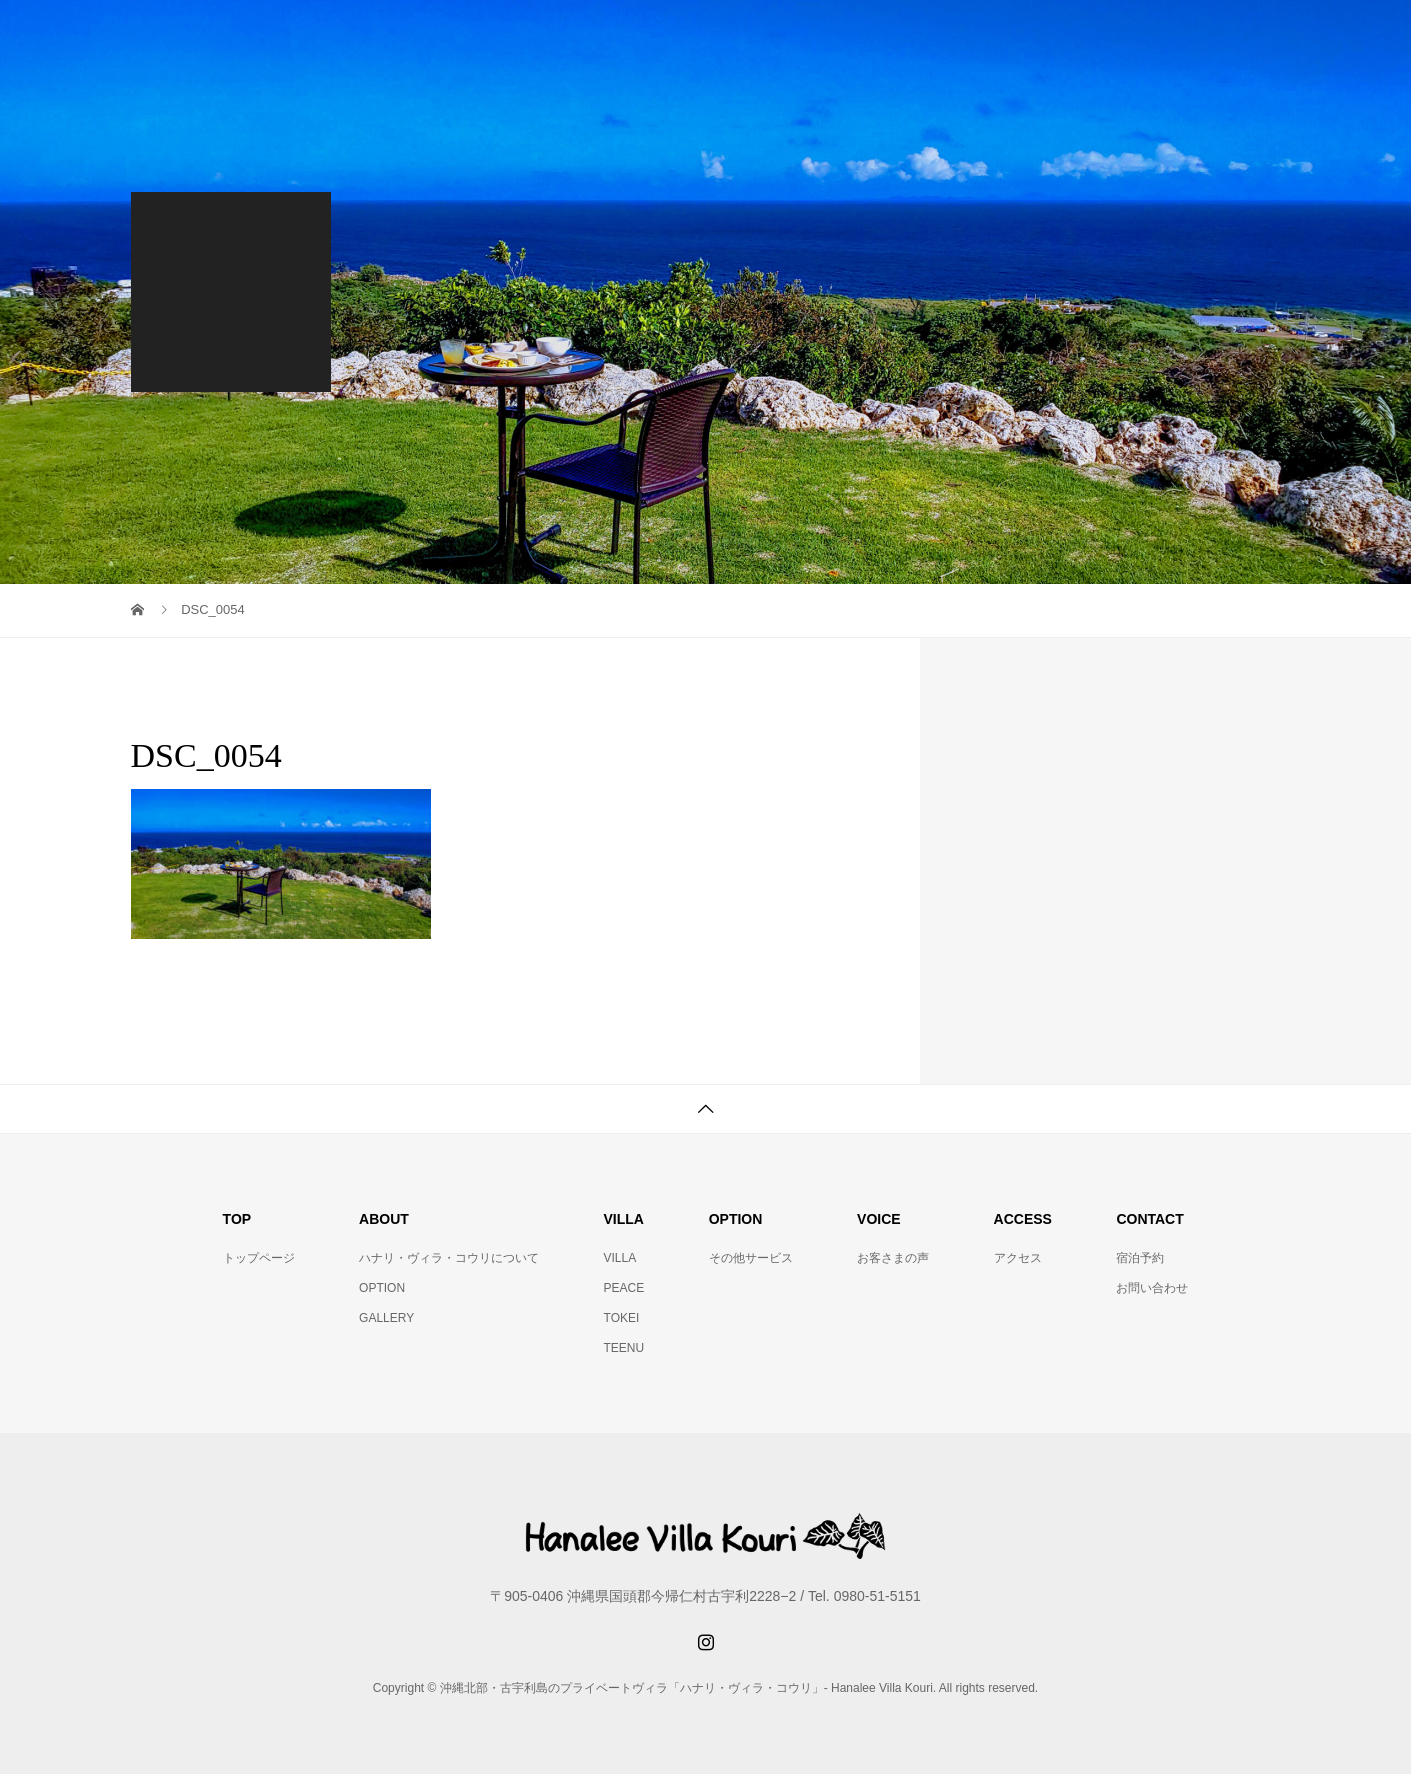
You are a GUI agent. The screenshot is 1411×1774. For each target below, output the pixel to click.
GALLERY (386, 1318)
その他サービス (751, 1258)
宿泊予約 (1140, 1258)
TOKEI (622, 1318)
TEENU (624, 1348)
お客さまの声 (893, 1258)
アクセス (1018, 1258)
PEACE (624, 1288)
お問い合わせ (1152, 1288)
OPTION (382, 1288)
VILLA (620, 1258)
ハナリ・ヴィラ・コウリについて (449, 1258)
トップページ (259, 1258)
